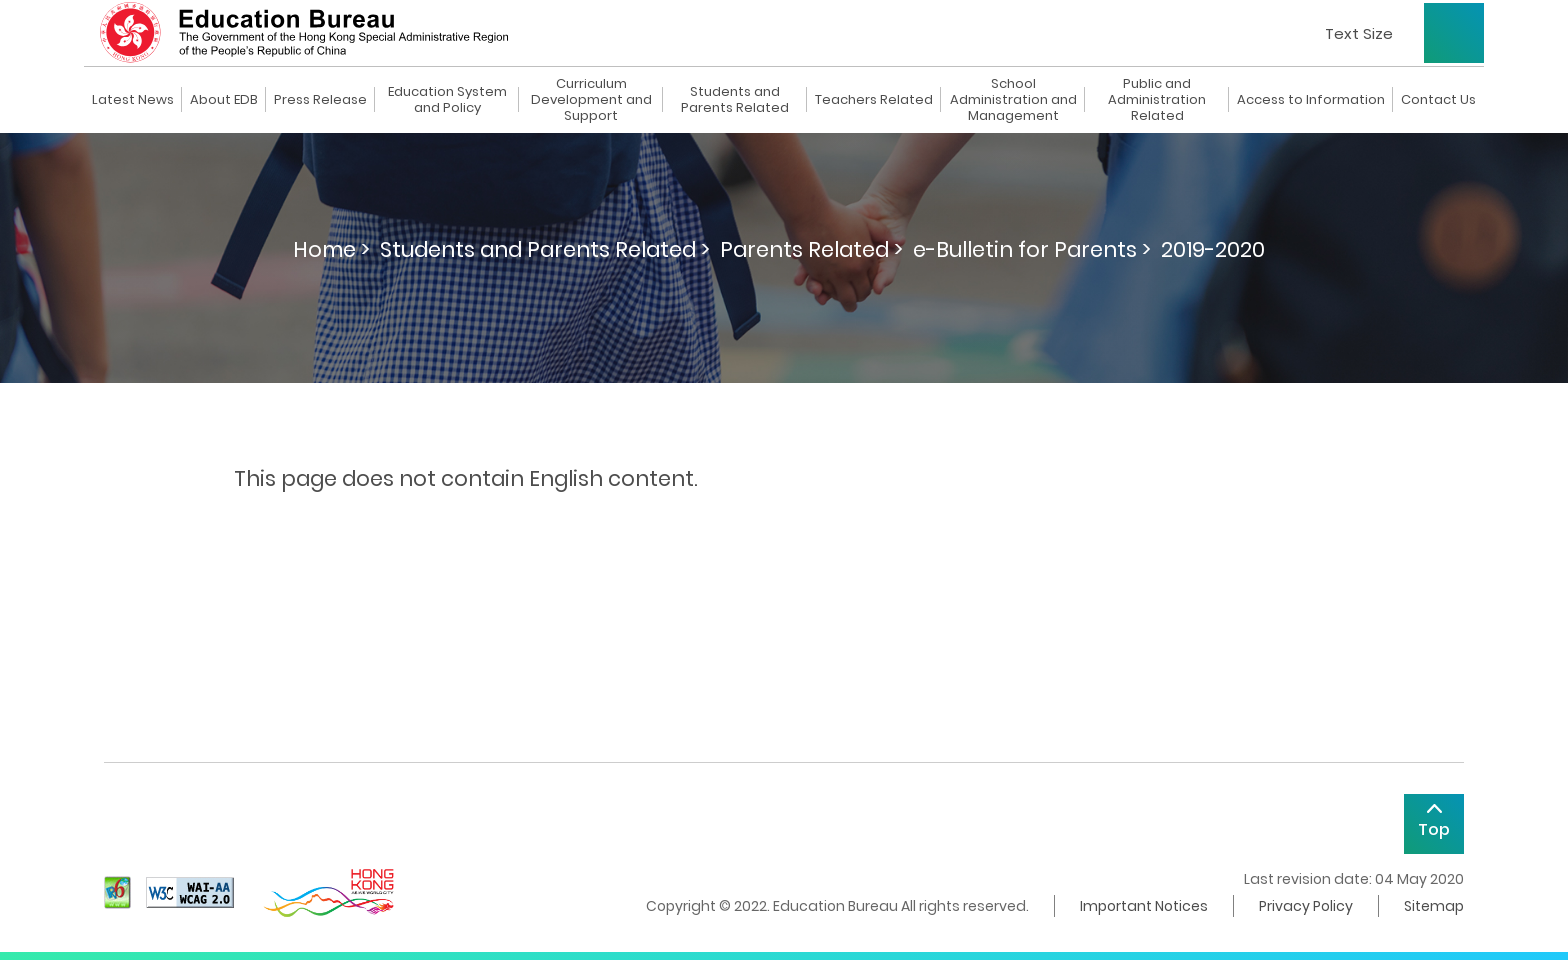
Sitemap (1434, 906)
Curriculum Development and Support (591, 100)
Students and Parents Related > (545, 249)
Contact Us (1438, 100)
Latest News (133, 100)
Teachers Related (874, 100)
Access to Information (1311, 100)
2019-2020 (1213, 249)
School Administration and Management (1013, 100)
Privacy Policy (1306, 906)
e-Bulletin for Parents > (1032, 249)
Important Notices (1144, 906)
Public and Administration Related (1157, 100)
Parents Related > (811, 249)
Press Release (320, 100)
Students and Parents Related (735, 100)
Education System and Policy (447, 100)
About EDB (224, 100)
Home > (331, 249)
